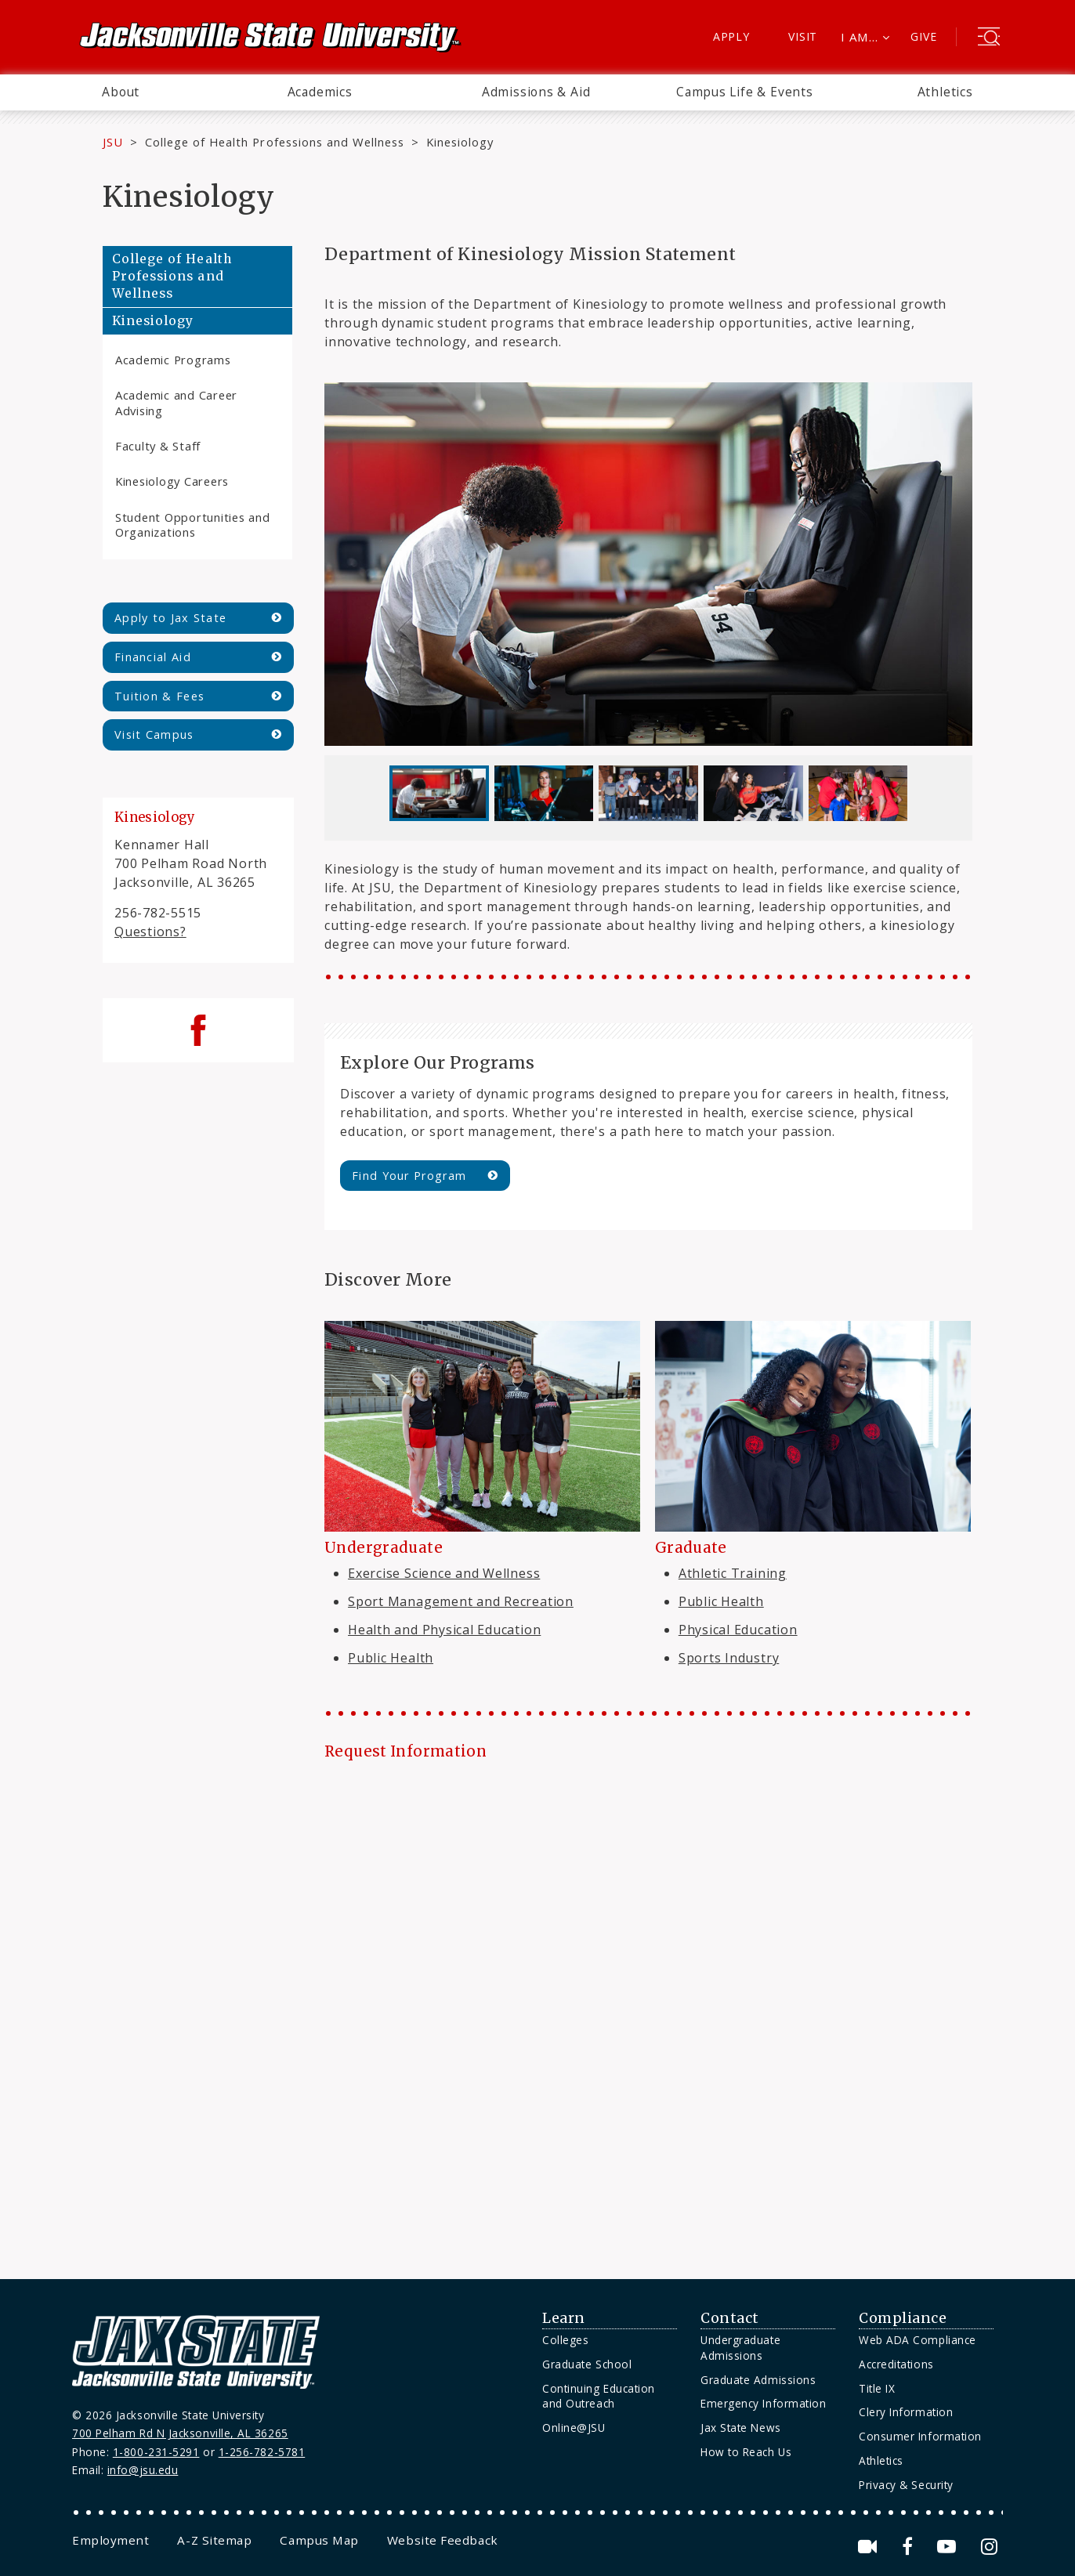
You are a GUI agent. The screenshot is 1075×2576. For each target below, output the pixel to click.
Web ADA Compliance (917, 2339)
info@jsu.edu (143, 2469)
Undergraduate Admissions (740, 2347)
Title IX (877, 2388)
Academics (320, 91)
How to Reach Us (745, 2451)
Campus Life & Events (744, 91)
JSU (113, 142)
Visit (802, 36)
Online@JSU (573, 2427)
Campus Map (319, 2540)
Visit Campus (154, 734)
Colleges (565, 2339)
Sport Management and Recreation (461, 1601)
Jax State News (740, 2427)
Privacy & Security (906, 2484)
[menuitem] (120, 92)
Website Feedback (442, 2540)
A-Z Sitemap (214, 2540)
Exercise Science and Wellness (444, 1573)
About (120, 91)
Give (923, 36)
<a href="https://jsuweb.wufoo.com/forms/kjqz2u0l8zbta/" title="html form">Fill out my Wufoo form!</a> (648, 2007)
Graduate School (587, 2364)
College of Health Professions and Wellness (274, 142)
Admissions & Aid (536, 91)
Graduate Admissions (758, 2379)
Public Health (390, 1657)
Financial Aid (152, 656)
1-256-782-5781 (262, 2451)
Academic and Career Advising (176, 402)
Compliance (903, 2318)
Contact (729, 2318)
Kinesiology (153, 320)
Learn (563, 2318)
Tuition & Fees (159, 696)
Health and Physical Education (444, 1629)
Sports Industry (729, 1657)
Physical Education (738, 1629)
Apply (731, 36)
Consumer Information (920, 2436)
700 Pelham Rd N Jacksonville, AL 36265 (180, 2433)
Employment (110, 2540)
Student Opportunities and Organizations (192, 524)
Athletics (945, 91)
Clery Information (906, 2411)
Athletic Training (733, 1573)
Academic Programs (173, 359)
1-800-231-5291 (156, 2451)
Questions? (150, 931)
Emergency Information (763, 2403)
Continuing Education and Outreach (598, 2396)
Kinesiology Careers (172, 481)
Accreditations (896, 2364)
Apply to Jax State (170, 617)
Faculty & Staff (158, 446)
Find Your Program (409, 1175)
